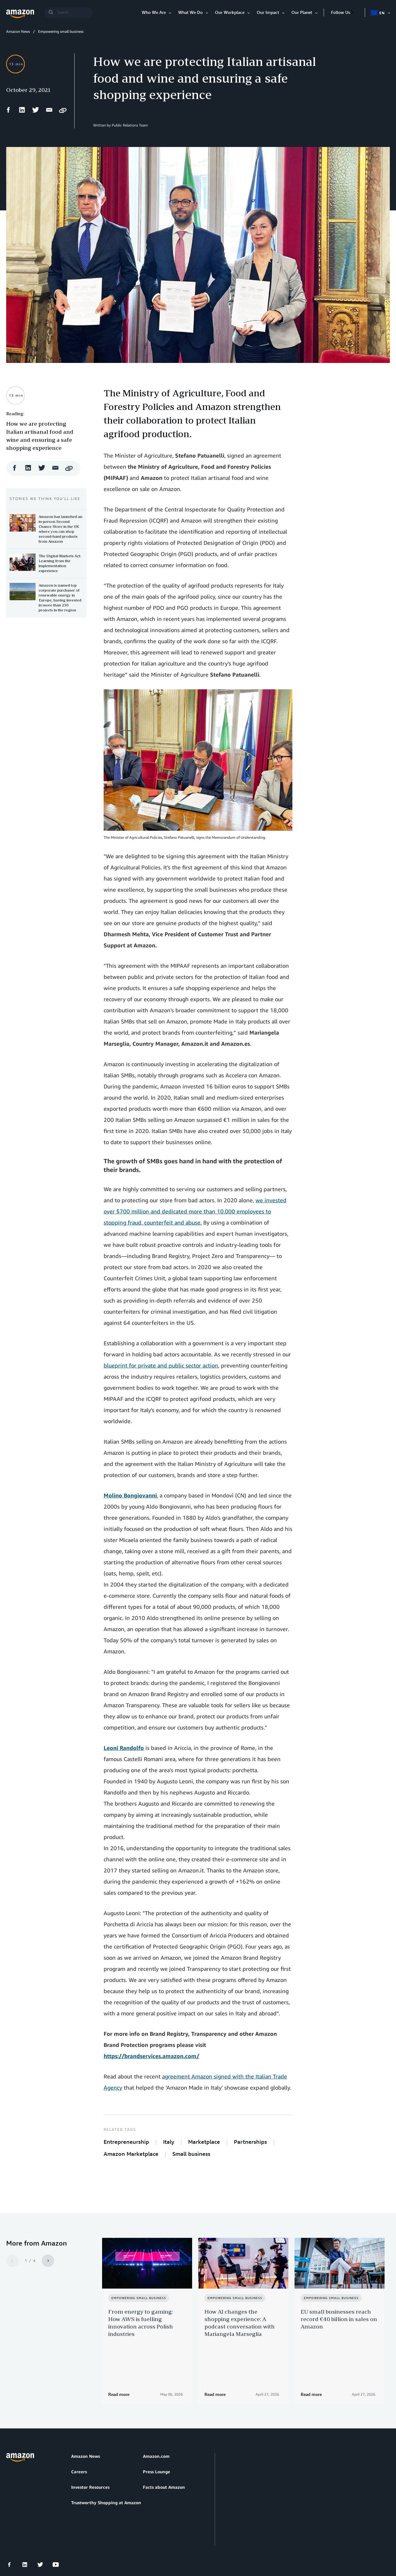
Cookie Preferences (153, 2541)
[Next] (48, 2261)
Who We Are (154, 12)
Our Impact (268, 12)
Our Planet (301, 12)
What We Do (190, 12)
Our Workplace (229, 12)
